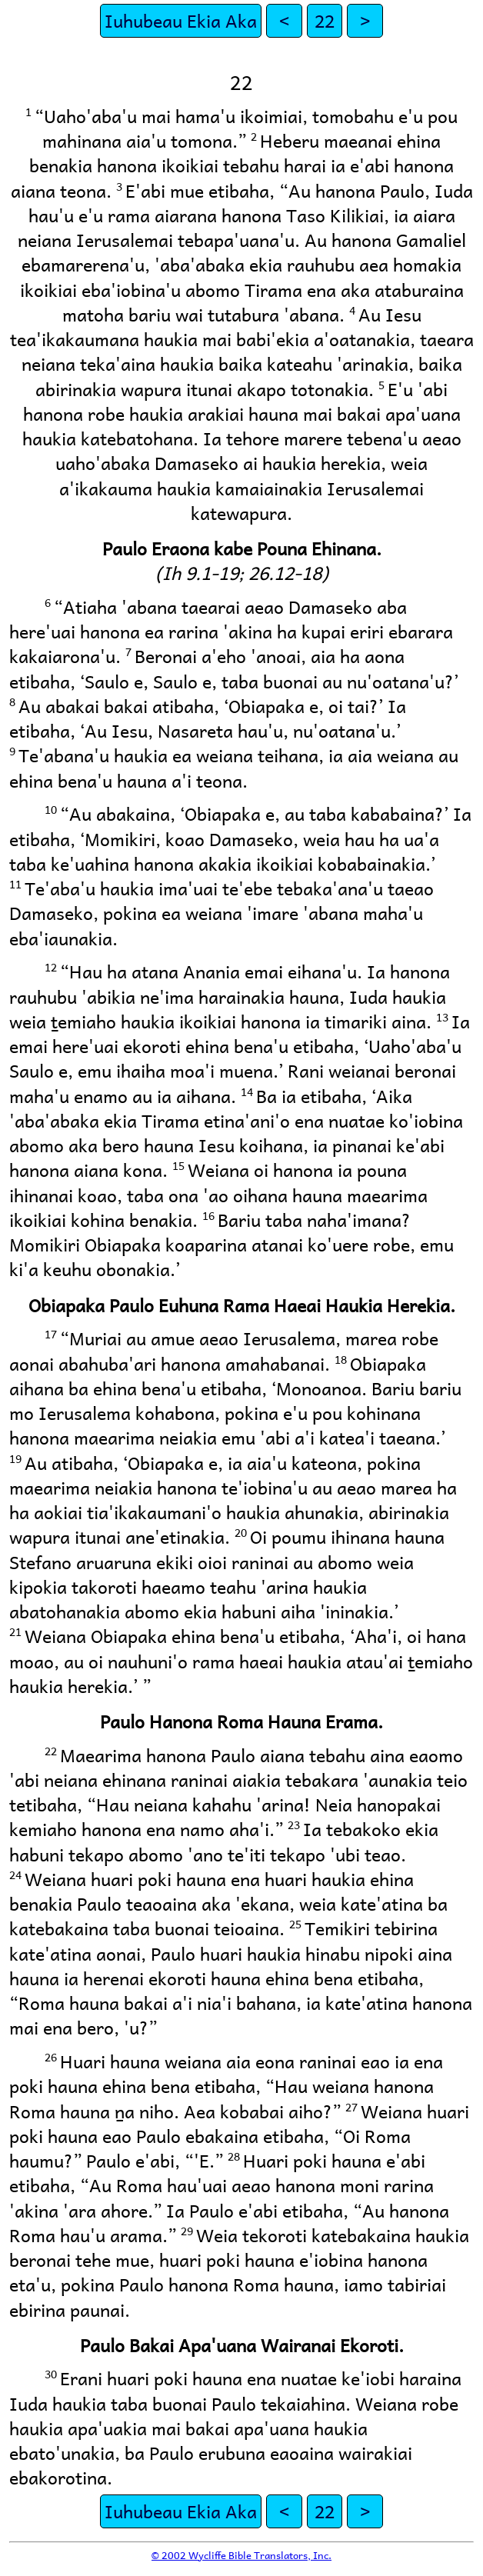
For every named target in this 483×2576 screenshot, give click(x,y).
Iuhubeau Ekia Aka (181, 20)
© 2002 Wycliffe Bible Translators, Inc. (241, 2555)
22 (325, 20)
